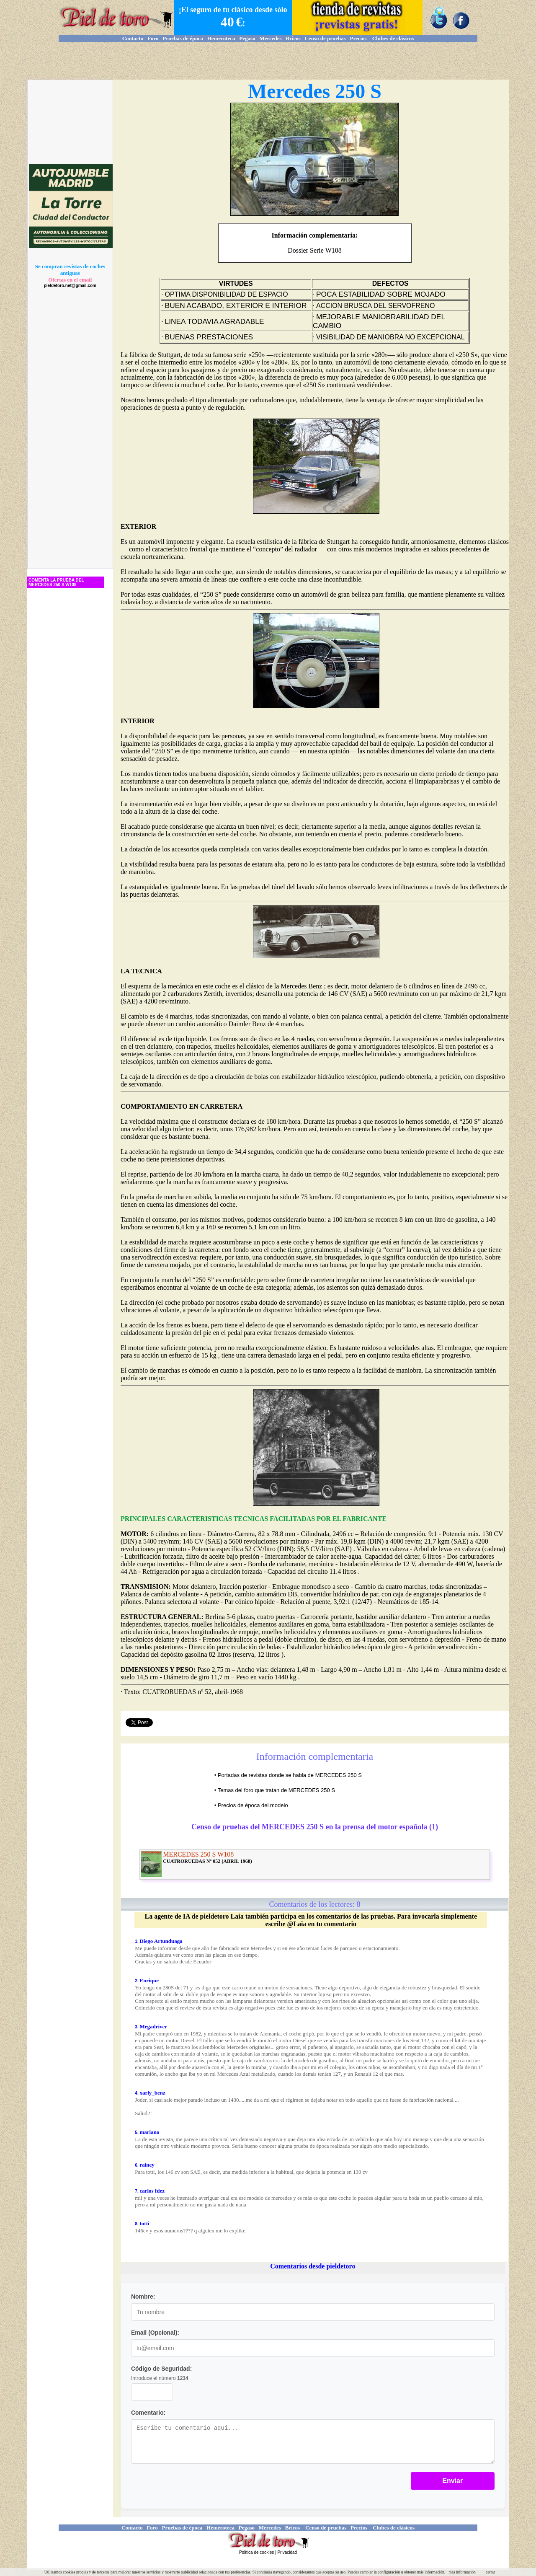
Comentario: (148, 2412)
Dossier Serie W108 (315, 250)
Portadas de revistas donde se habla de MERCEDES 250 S (290, 1775)
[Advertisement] (268, 61)
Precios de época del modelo (253, 1805)
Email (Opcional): (155, 2332)
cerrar (490, 2572)
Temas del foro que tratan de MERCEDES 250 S (276, 1790)
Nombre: (143, 2296)
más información (462, 2572)
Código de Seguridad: (161, 2368)
